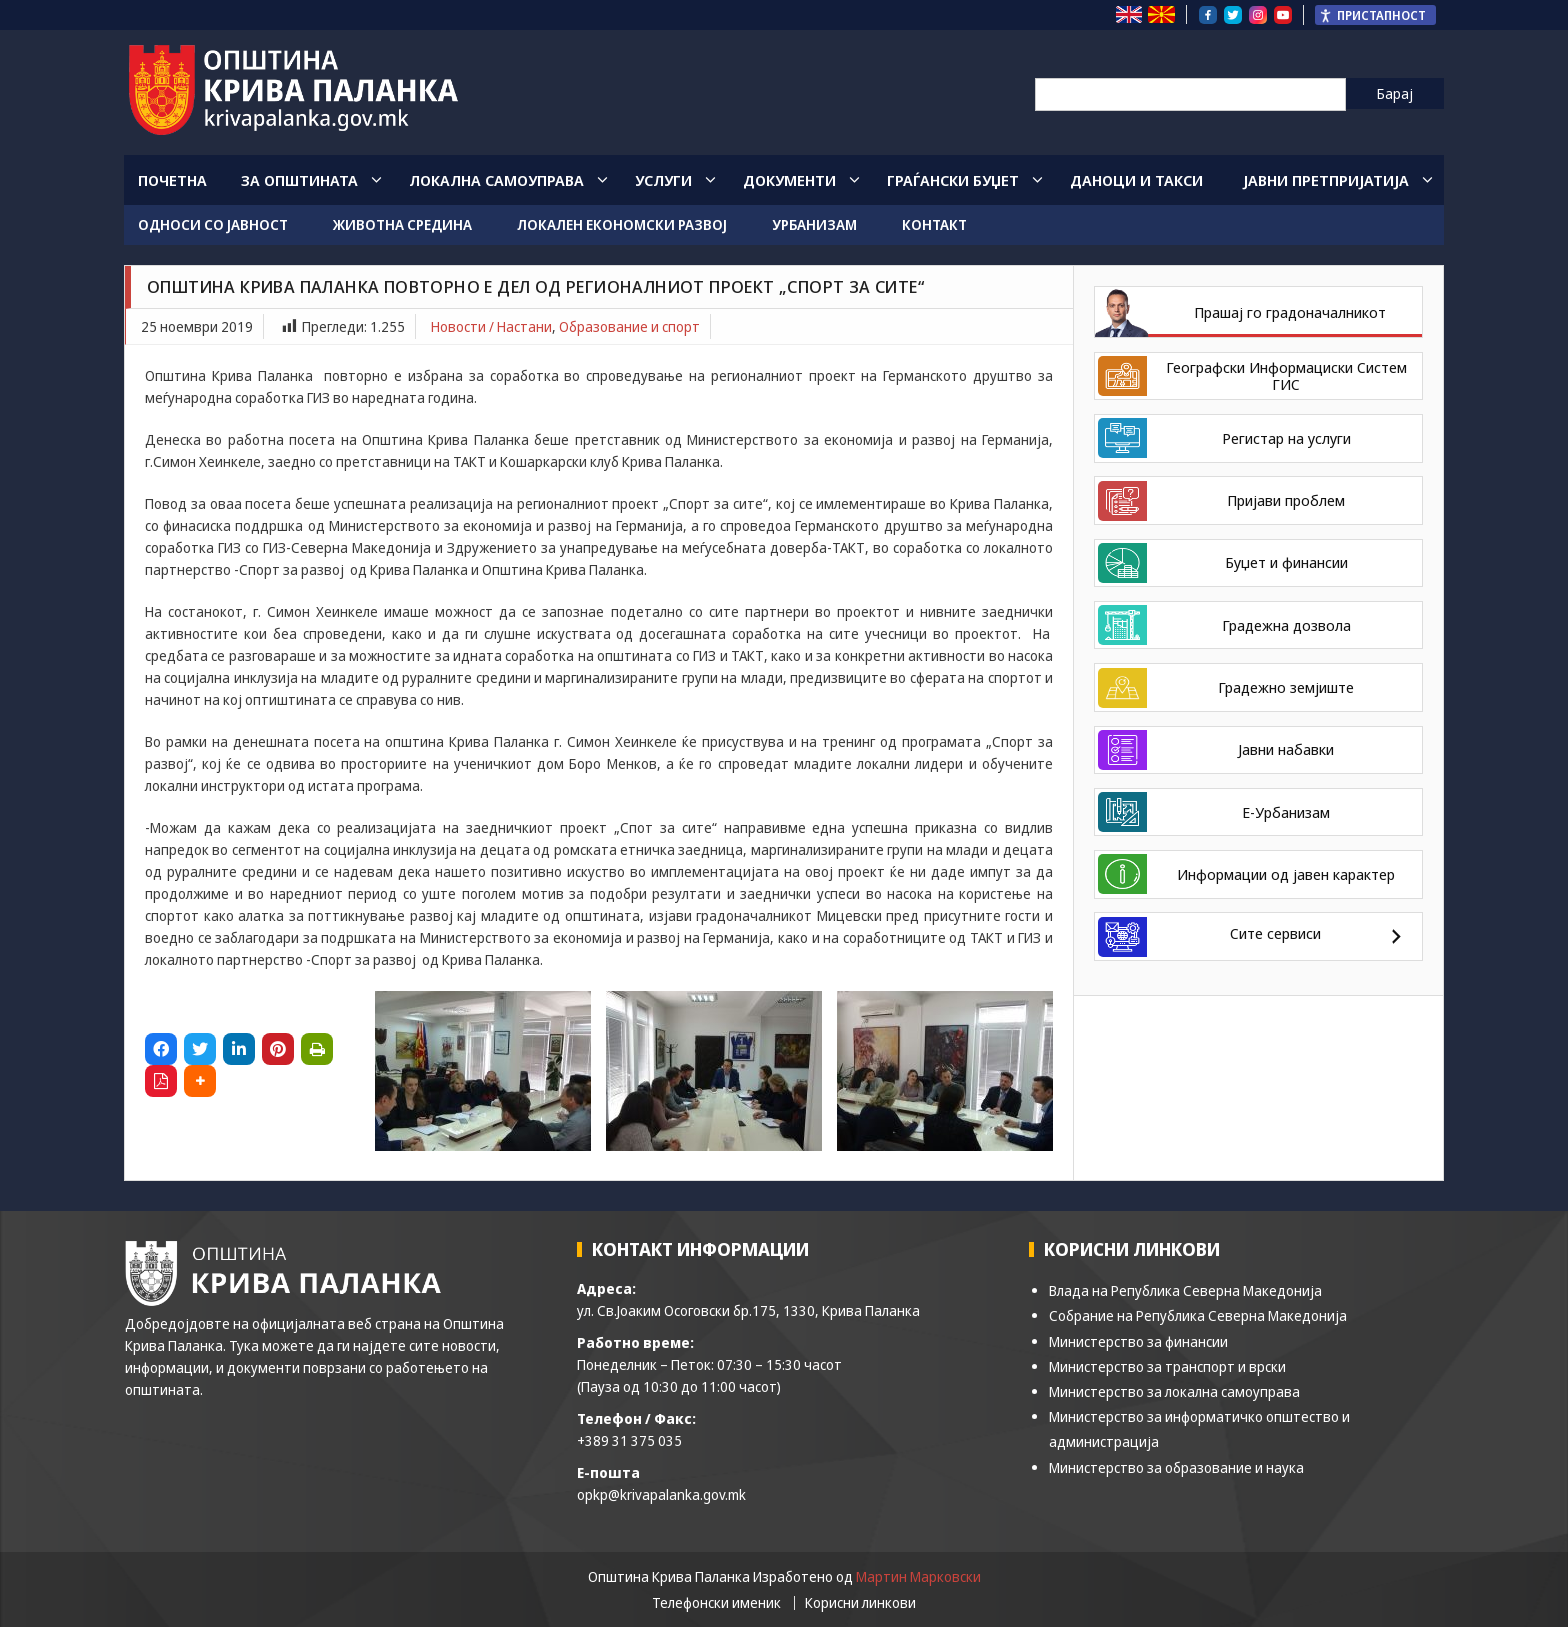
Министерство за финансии (1138, 1341)
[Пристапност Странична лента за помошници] (1375, 15)
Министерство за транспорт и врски (1167, 1366)
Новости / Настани (491, 326)
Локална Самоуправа (496, 180)
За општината (299, 180)
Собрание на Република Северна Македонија (1198, 1315)
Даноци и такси (1136, 180)
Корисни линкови (860, 1603)
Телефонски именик (716, 1603)
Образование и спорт (629, 326)
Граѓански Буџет (953, 180)
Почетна (172, 180)
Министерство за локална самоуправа (1174, 1391)
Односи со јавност (213, 224)
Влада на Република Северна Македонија (1185, 1290)
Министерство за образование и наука (1176, 1467)
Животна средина (402, 224)
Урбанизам (814, 224)
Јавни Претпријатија (1326, 180)
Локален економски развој (622, 224)
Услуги (663, 180)
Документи (789, 180)
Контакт (934, 224)
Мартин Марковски (918, 1576)
